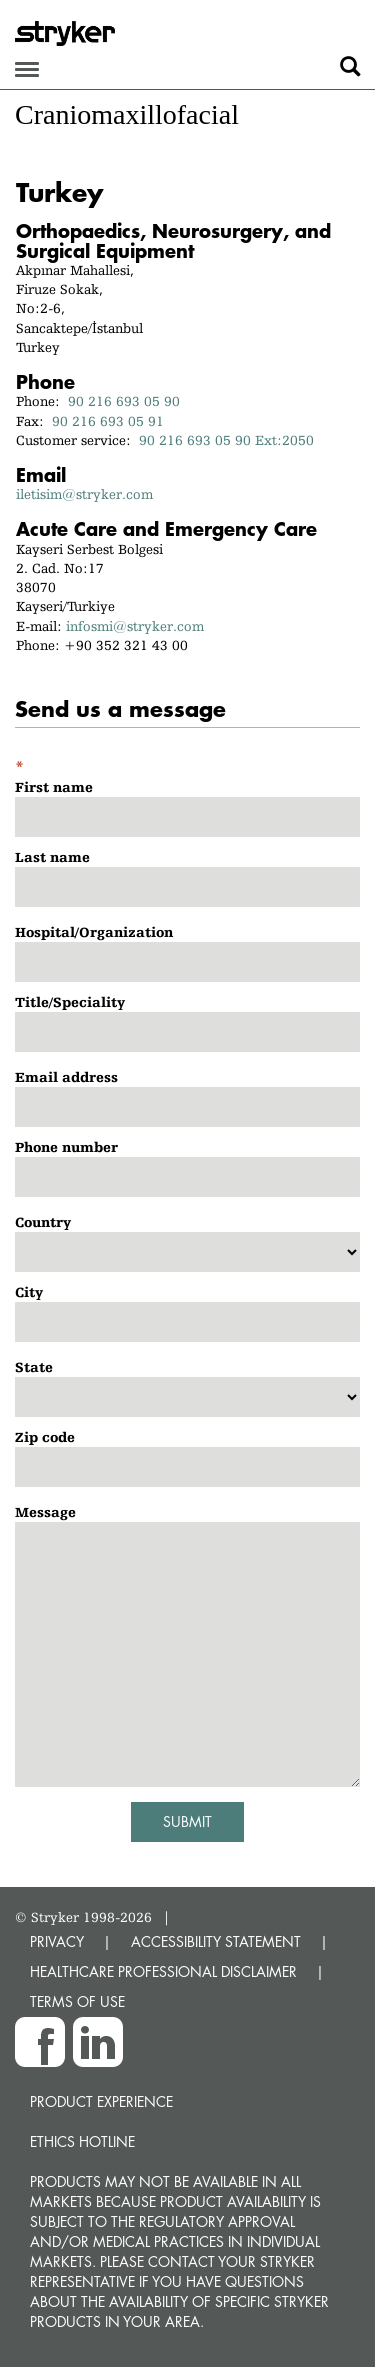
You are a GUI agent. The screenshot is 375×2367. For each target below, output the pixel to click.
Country (43, 1222)
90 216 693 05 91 (108, 421)
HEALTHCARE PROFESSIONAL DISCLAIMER (163, 1971)
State (34, 1367)
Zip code (45, 1437)
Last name (52, 857)
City (29, 1292)
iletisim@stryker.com (84, 494)
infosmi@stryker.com (135, 626)
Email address (66, 1077)
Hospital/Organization (94, 932)
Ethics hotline (82, 2141)
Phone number (66, 1147)
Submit (187, 1821)
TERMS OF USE (77, 2001)
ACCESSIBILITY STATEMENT (216, 1941)
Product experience (101, 2101)
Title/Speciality (70, 1002)
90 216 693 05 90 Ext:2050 (226, 440)
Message (45, 1512)
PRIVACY (57, 1941)
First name (54, 787)
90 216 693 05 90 (124, 401)
